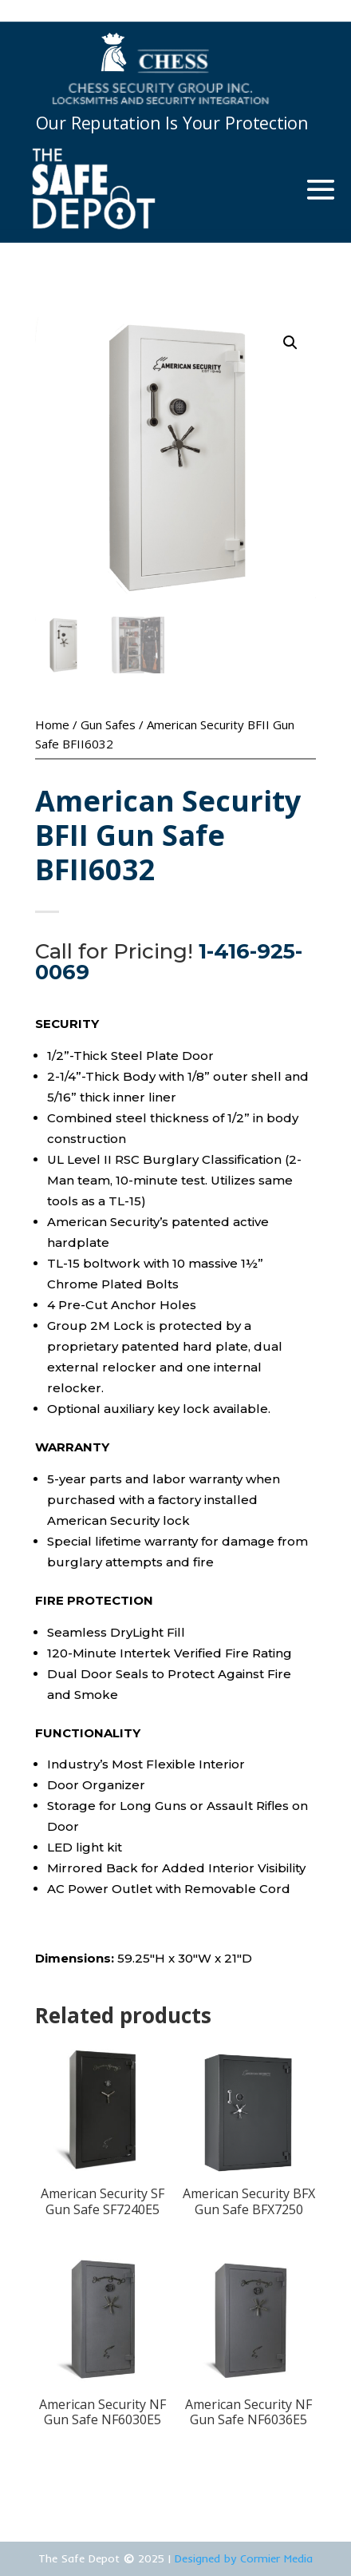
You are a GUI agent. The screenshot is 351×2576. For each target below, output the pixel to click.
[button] (290, 342)
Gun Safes (108, 724)
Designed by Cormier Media (244, 2558)
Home (52, 724)
